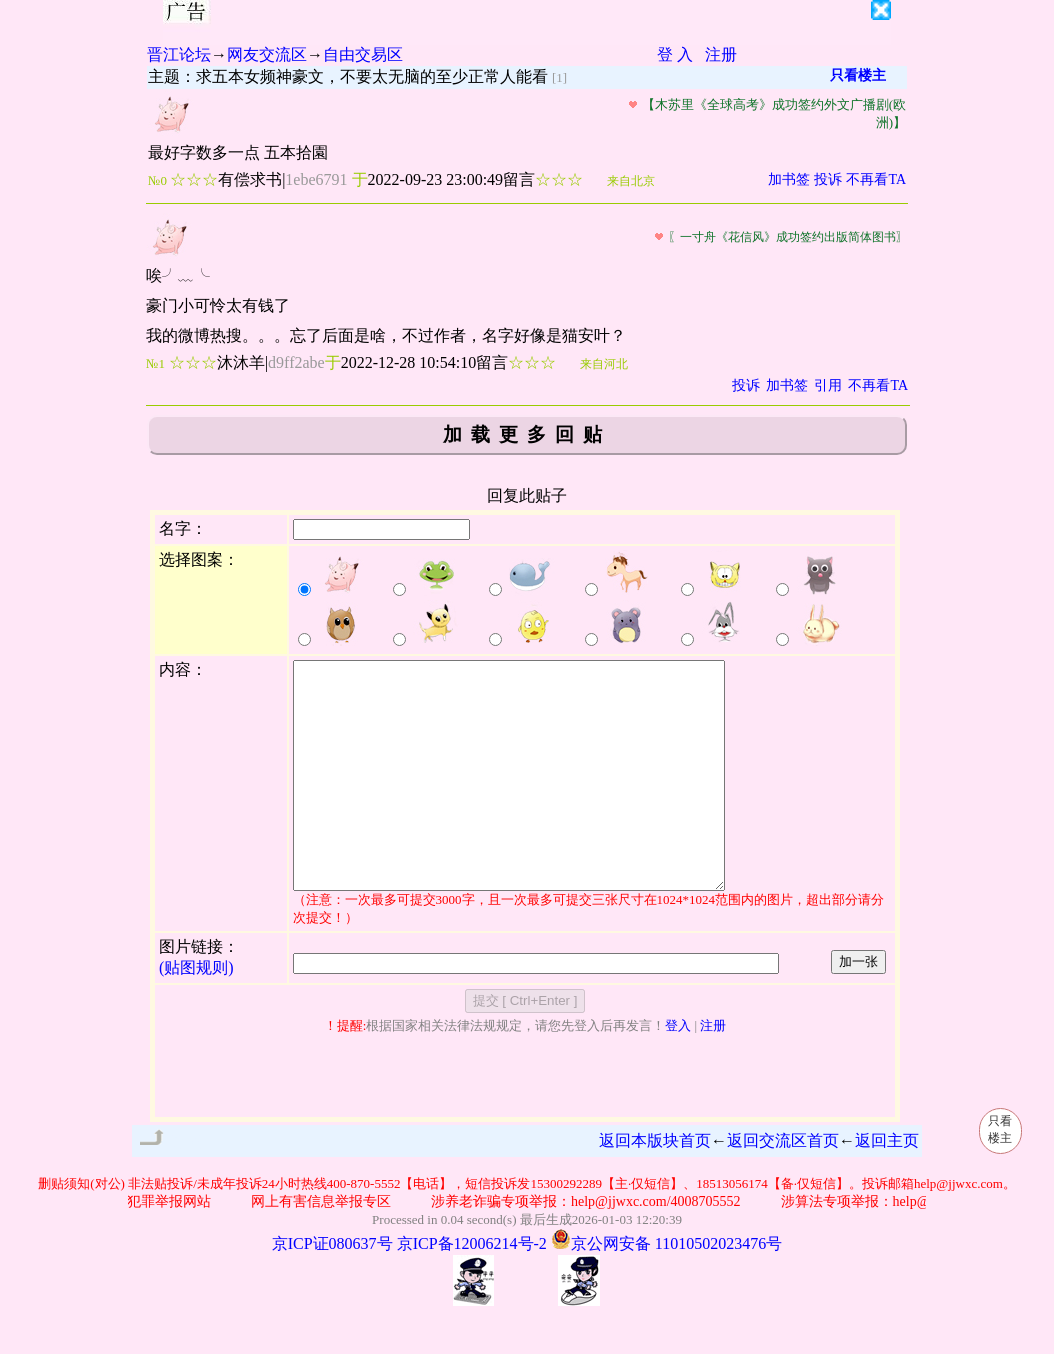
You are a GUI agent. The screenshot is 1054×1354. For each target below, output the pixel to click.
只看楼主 (858, 75)
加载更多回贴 (527, 434)
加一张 (858, 1006)
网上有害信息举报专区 (326, 1246)
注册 (721, 54)
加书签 (789, 179)
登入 (678, 1070)
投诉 (828, 179)
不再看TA (876, 179)
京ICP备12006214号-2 (472, 1288)
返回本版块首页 (655, 1185)
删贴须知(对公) (81, 1228)
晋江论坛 (179, 54)
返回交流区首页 (783, 1185)
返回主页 (887, 1185)
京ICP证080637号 (332, 1288)
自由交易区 (363, 54)
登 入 (675, 54)
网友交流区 (267, 54)
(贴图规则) (196, 1012)
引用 (828, 385)
